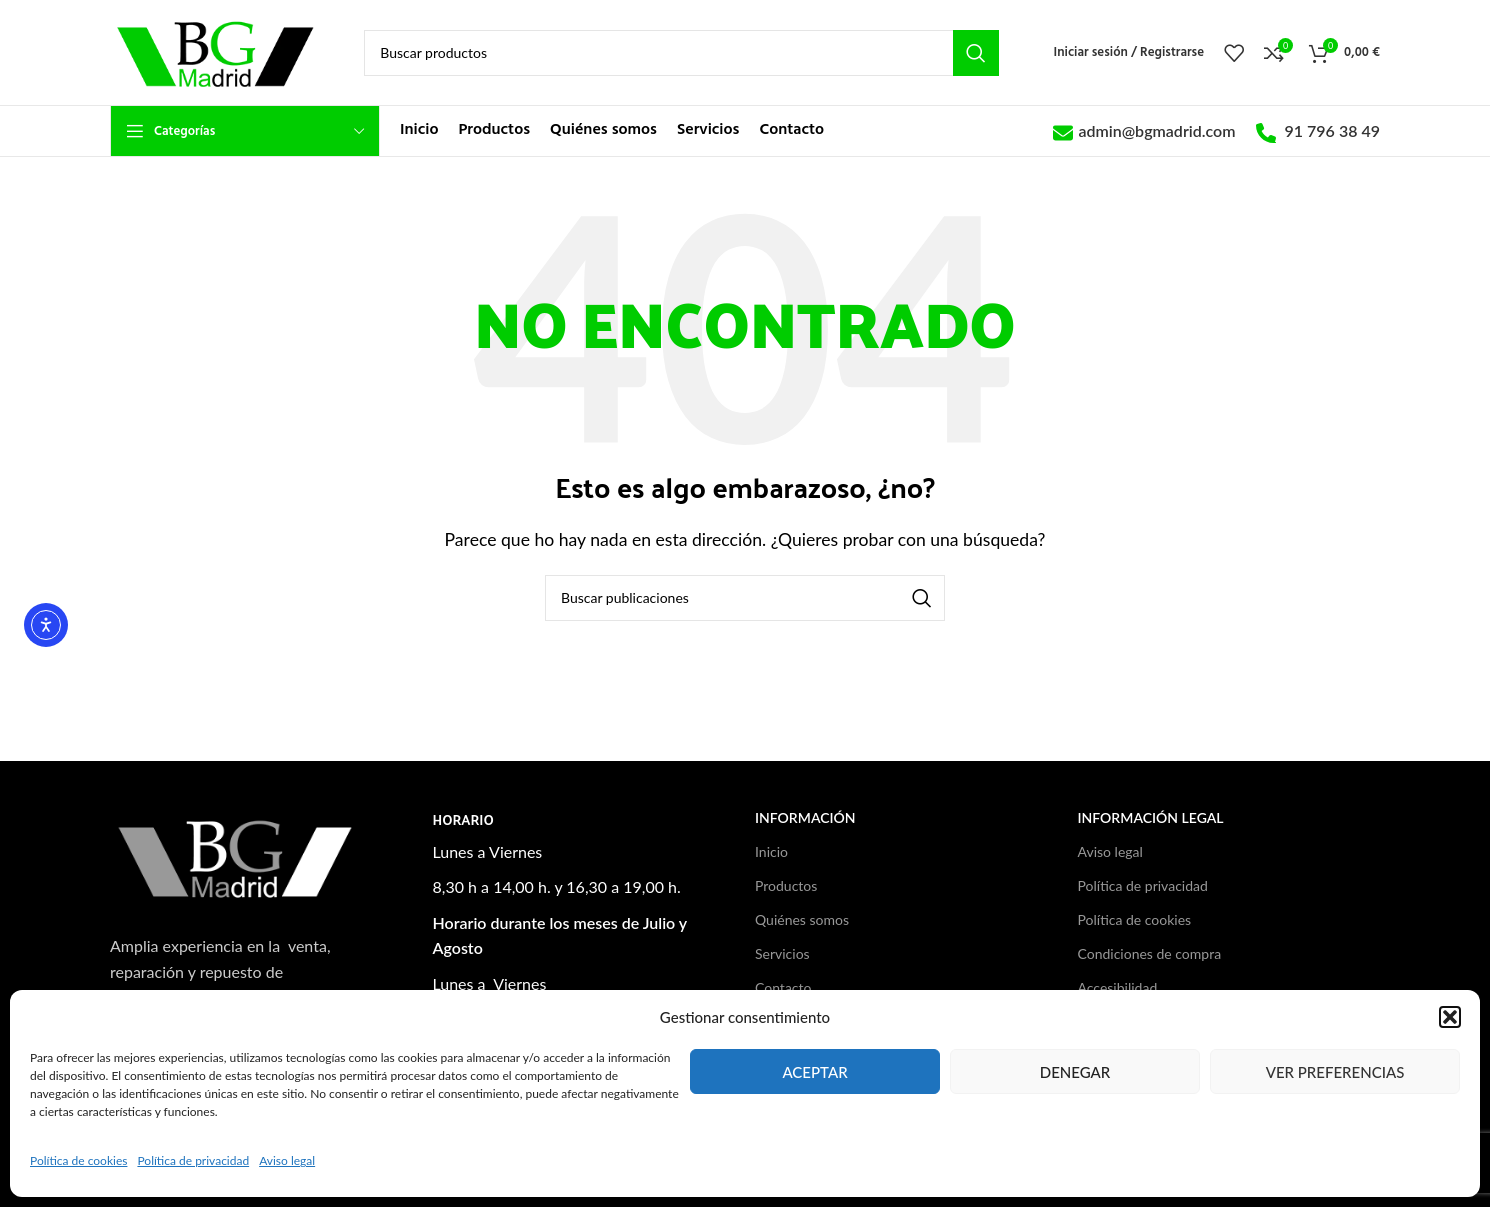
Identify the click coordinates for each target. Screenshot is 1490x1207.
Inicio (771, 851)
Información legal (1151, 817)
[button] (1450, 1017)
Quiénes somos (802, 919)
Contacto (783, 987)
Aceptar (814, 1072)
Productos (786, 885)
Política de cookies (78, 1160)
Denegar (1075, 1072)
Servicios (782, 953)
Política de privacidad (193, 1160)
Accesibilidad (1118, 987)
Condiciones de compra (1150, 953)
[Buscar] (681, 53)
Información (805, 817)
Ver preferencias (1335, 1072)
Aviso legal (287, 1160)
